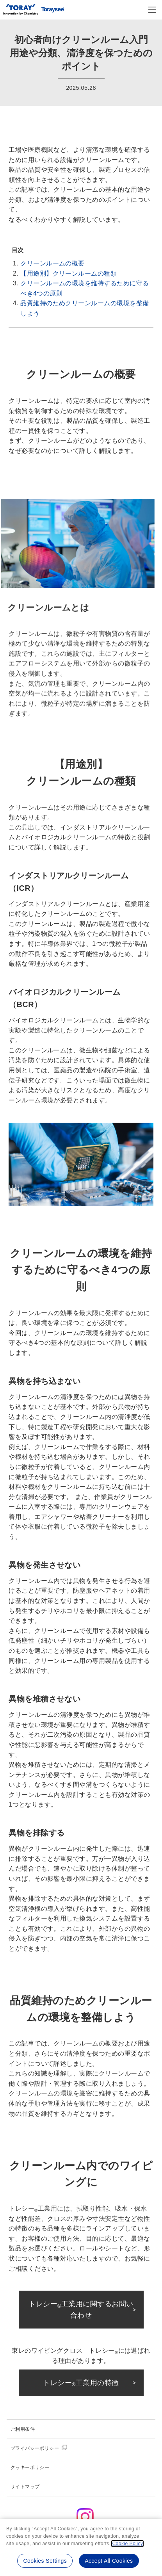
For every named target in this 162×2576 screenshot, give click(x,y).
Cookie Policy (127, 2543)
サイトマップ (25, 2486)
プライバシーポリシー (35, 2448)
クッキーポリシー (30, 2467)
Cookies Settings (45, 2561)
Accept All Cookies (109, 2561)
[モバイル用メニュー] (152, 10)
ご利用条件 (23, 2429)
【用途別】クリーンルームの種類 (68, 273)
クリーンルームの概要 (52, 263)
